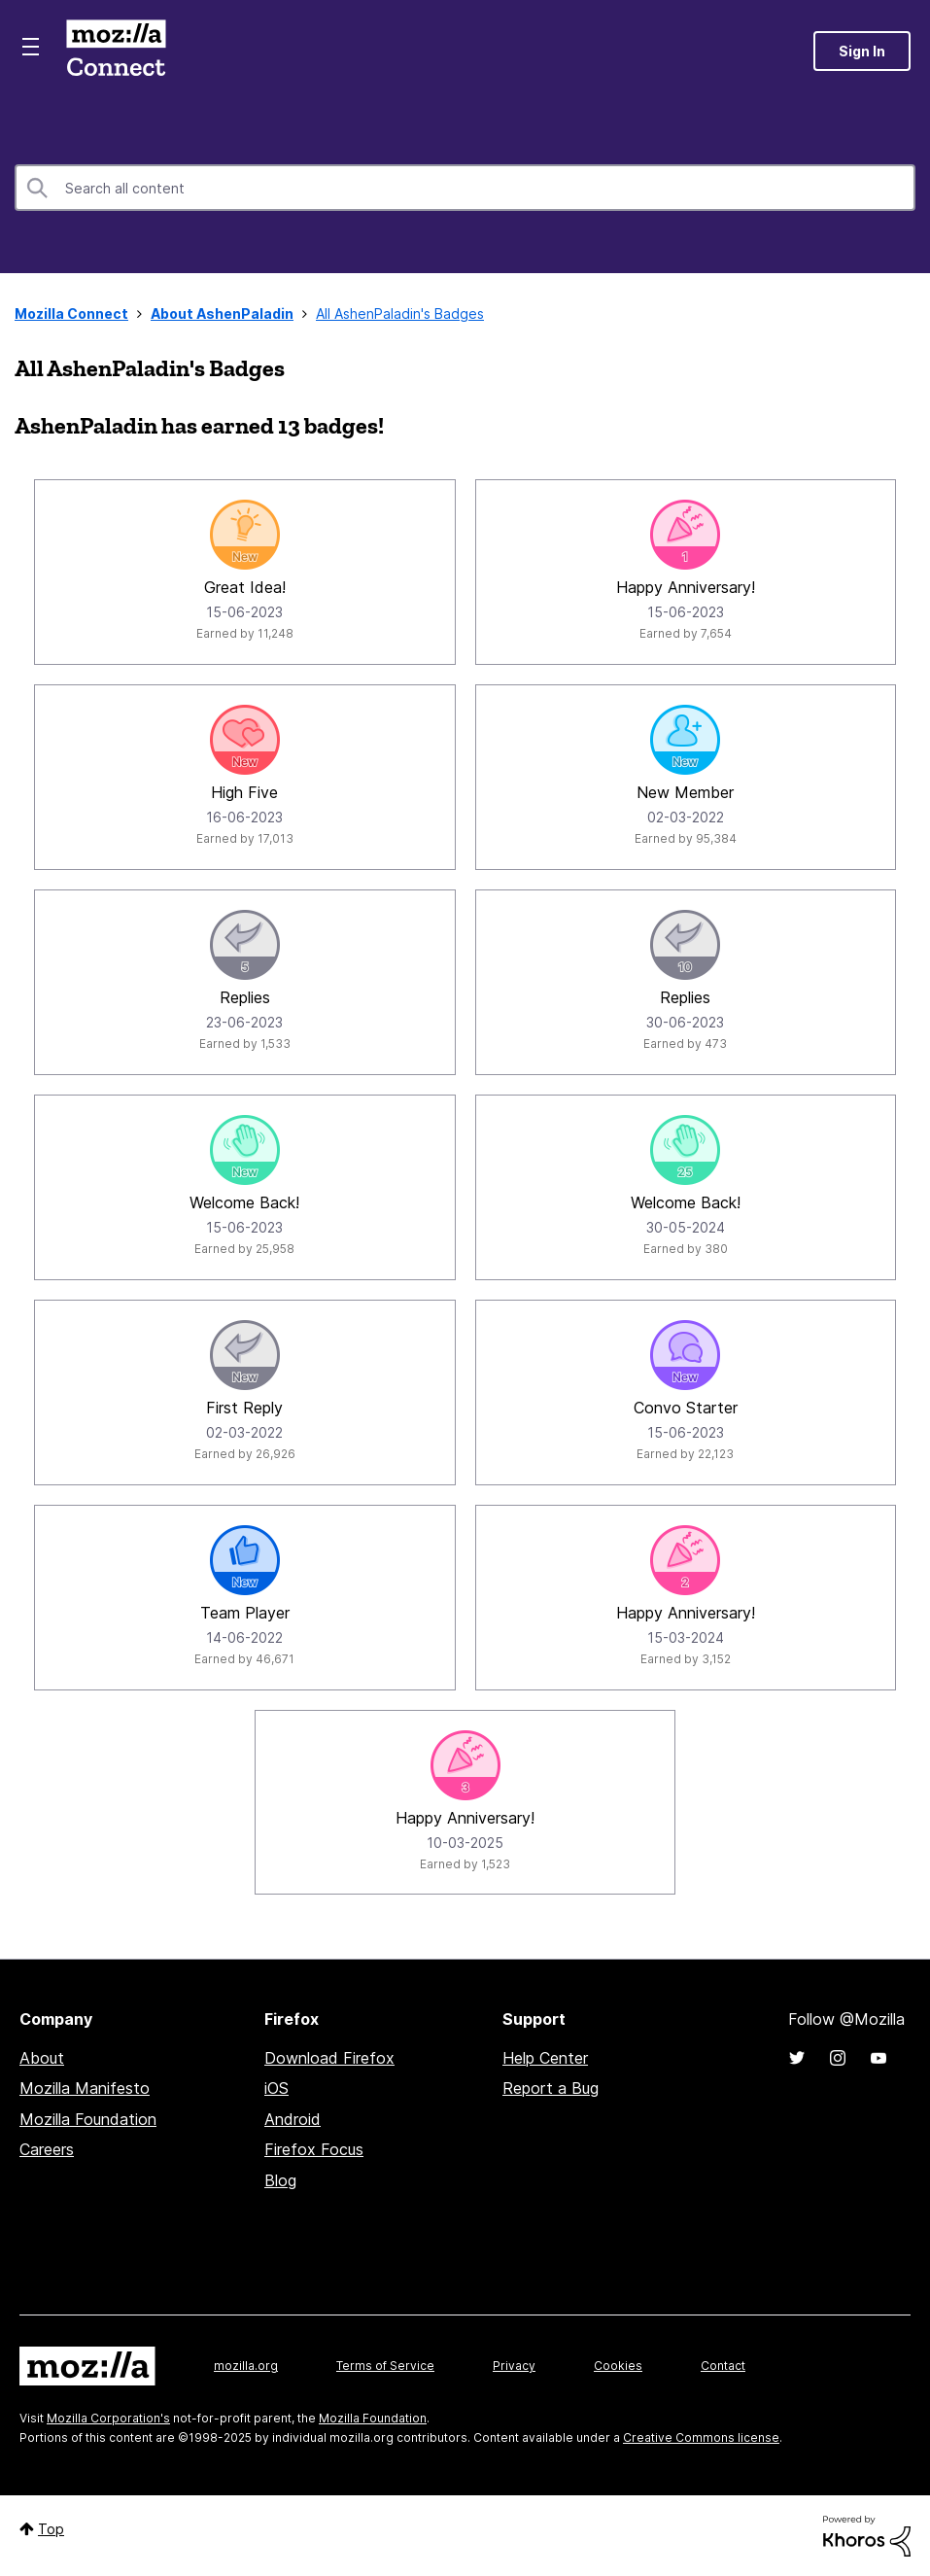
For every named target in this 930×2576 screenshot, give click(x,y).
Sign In (862, 51)
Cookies (618, 2365)
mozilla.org (246, 2365)
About (41, 2058)
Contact (723, 2365)
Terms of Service (385, 2365)
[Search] (465, 187)
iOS (276, 2088)
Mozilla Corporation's (108, 2418)
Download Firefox (329, 2058)
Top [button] (51, 2529)
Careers (46, 2149)
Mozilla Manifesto (84, 2088)
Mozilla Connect (115, 51)
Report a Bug (550, 2088)
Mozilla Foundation (87, 2119)
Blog (280, 2180)
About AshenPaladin (222, 313)
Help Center (545, 2058)
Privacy (514, 2365)
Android (292, 2119)
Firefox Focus (313, 2149)
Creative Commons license (701, 2437)
